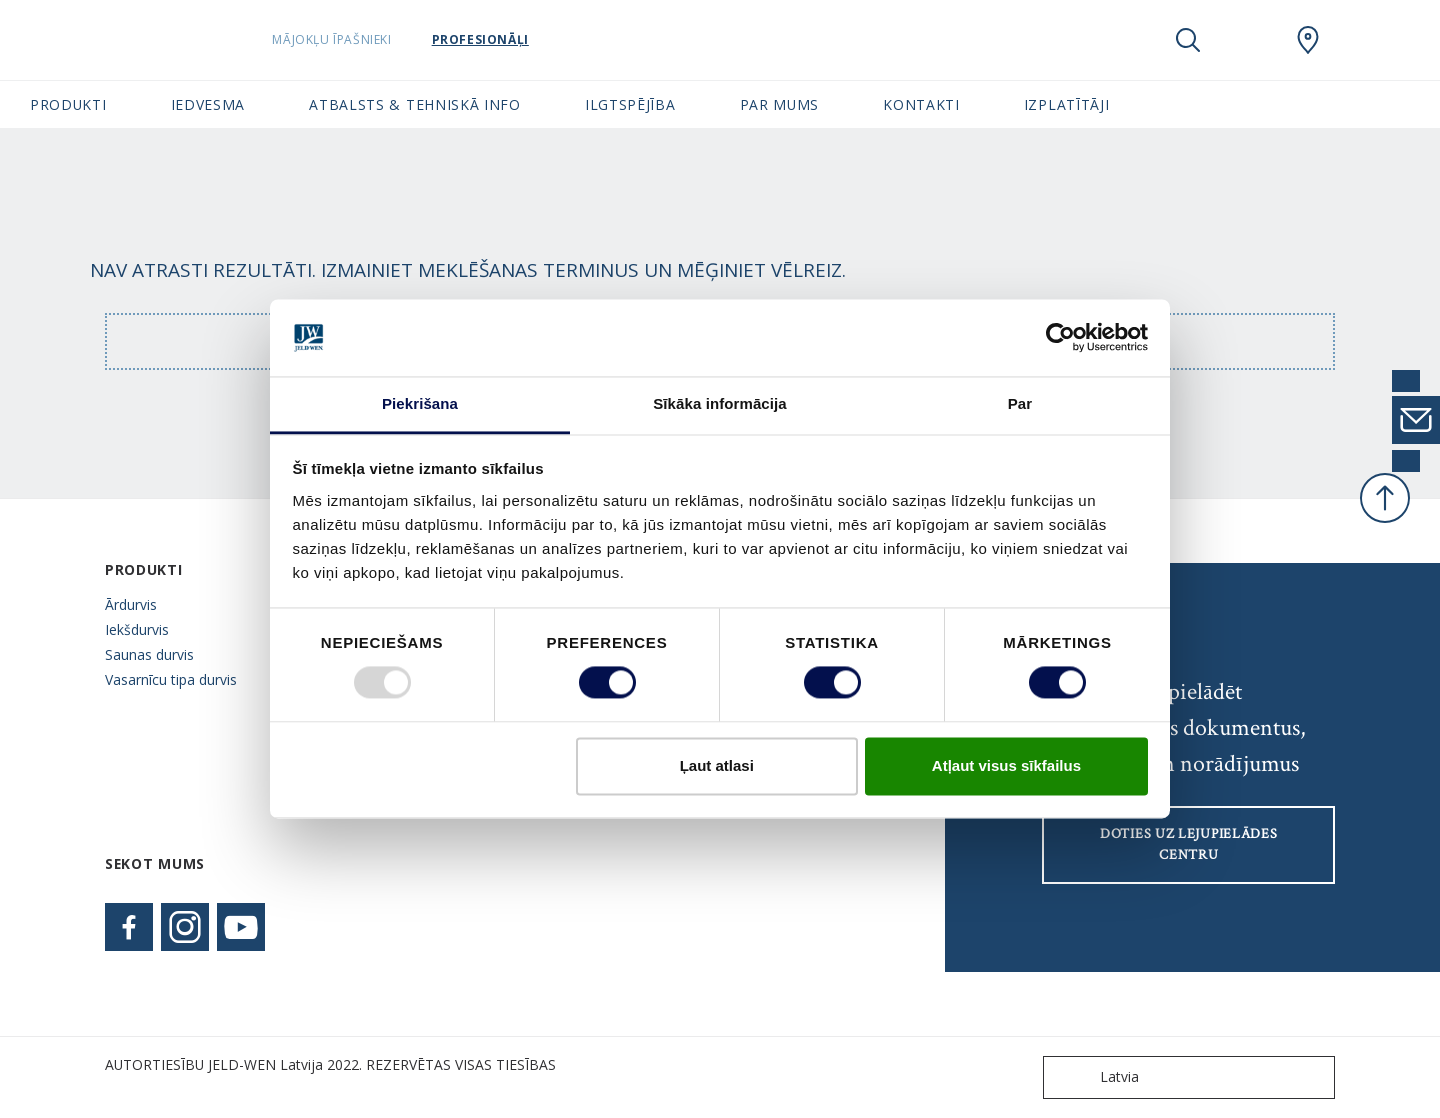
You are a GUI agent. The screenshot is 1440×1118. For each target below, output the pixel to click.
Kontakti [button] (921, 104)
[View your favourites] (1248, 40)
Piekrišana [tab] (420, 403)
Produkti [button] (68, 104)
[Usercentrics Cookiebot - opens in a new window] (1060, 338)
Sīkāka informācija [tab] (720, 403)
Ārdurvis (131, 604)
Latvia (1095, 1077)
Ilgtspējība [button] (630, 104)
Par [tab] (1020, 403)
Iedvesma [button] (208, 104)
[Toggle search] (1188, 40)
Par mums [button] (780, 104)
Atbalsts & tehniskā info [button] (415, 104)
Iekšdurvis (137, 629)
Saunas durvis (149, 654)
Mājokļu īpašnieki (359, 39)
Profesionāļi (507, 39)
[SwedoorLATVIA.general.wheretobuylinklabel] (1308, 40)
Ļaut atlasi (717, 765)
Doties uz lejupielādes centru (1188, 844)
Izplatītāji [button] (1067, 104)
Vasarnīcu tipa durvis (171, 679)
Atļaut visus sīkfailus (1006, 765)
